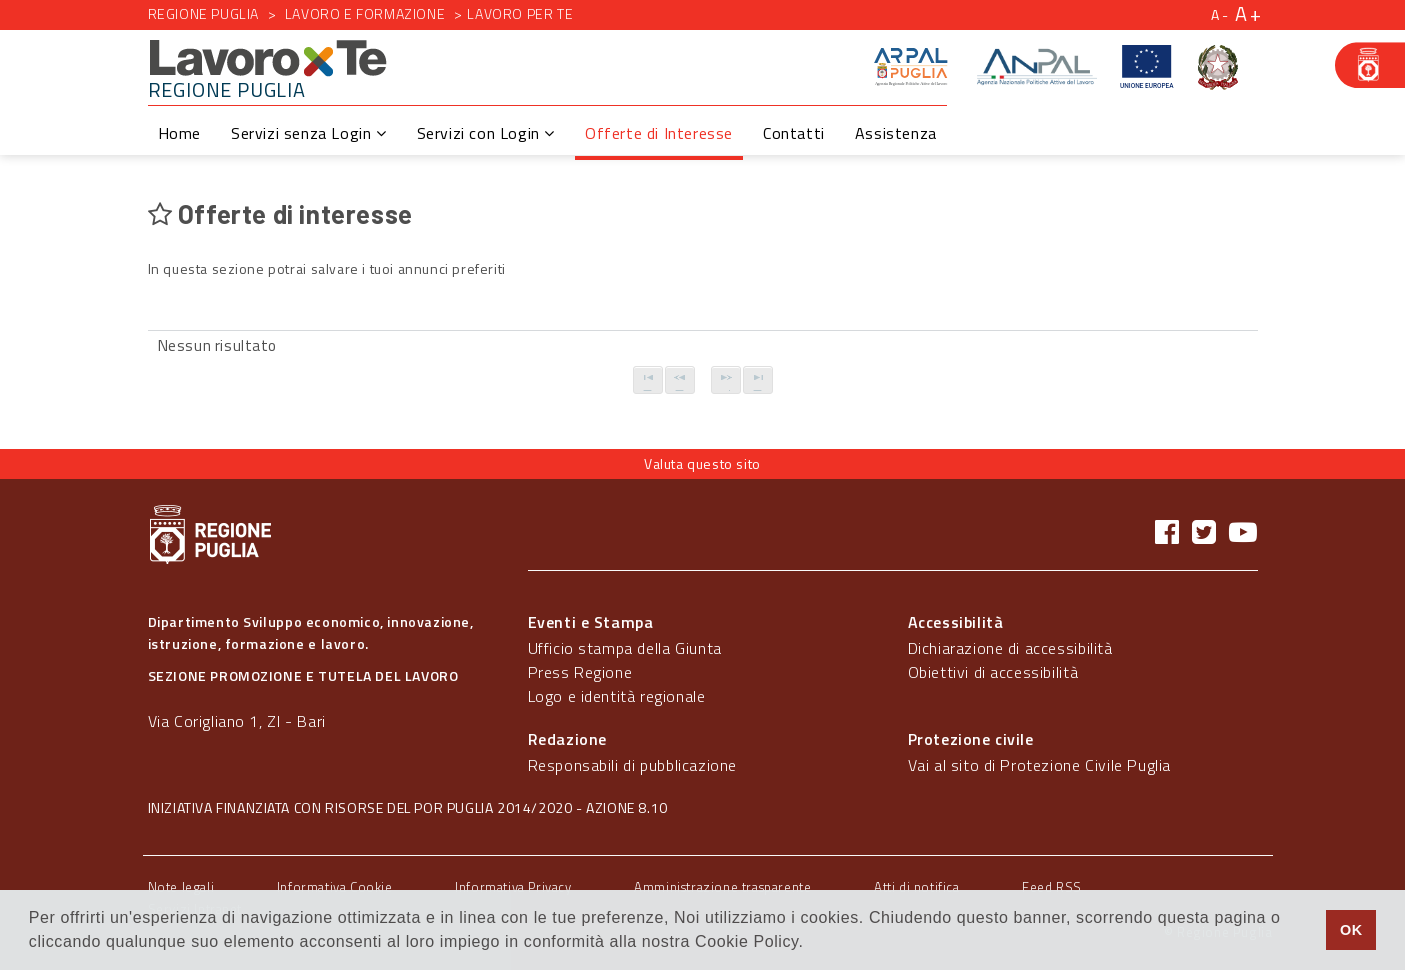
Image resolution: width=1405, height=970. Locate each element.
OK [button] (1351, 930)
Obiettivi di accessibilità (993, 672)
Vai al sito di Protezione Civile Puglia (1039, 765)
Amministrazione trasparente (722, 887)
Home (179, 133)
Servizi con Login (486, 133)
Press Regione (580, 672)
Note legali (181, 887)
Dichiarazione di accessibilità (1010, 648)
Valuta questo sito (702, 463)
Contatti (794, 133)
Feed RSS (1052, 887)
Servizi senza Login (309, 133)
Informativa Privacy (513, 887)
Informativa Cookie (335, 887)
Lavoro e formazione (365, 13)
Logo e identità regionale (617, 696)
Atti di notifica (917, 887)
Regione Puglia (203, 13)
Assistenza (896, 133)
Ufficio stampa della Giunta (625, 648)
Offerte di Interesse (659, 133)
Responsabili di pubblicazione (632, 765)
